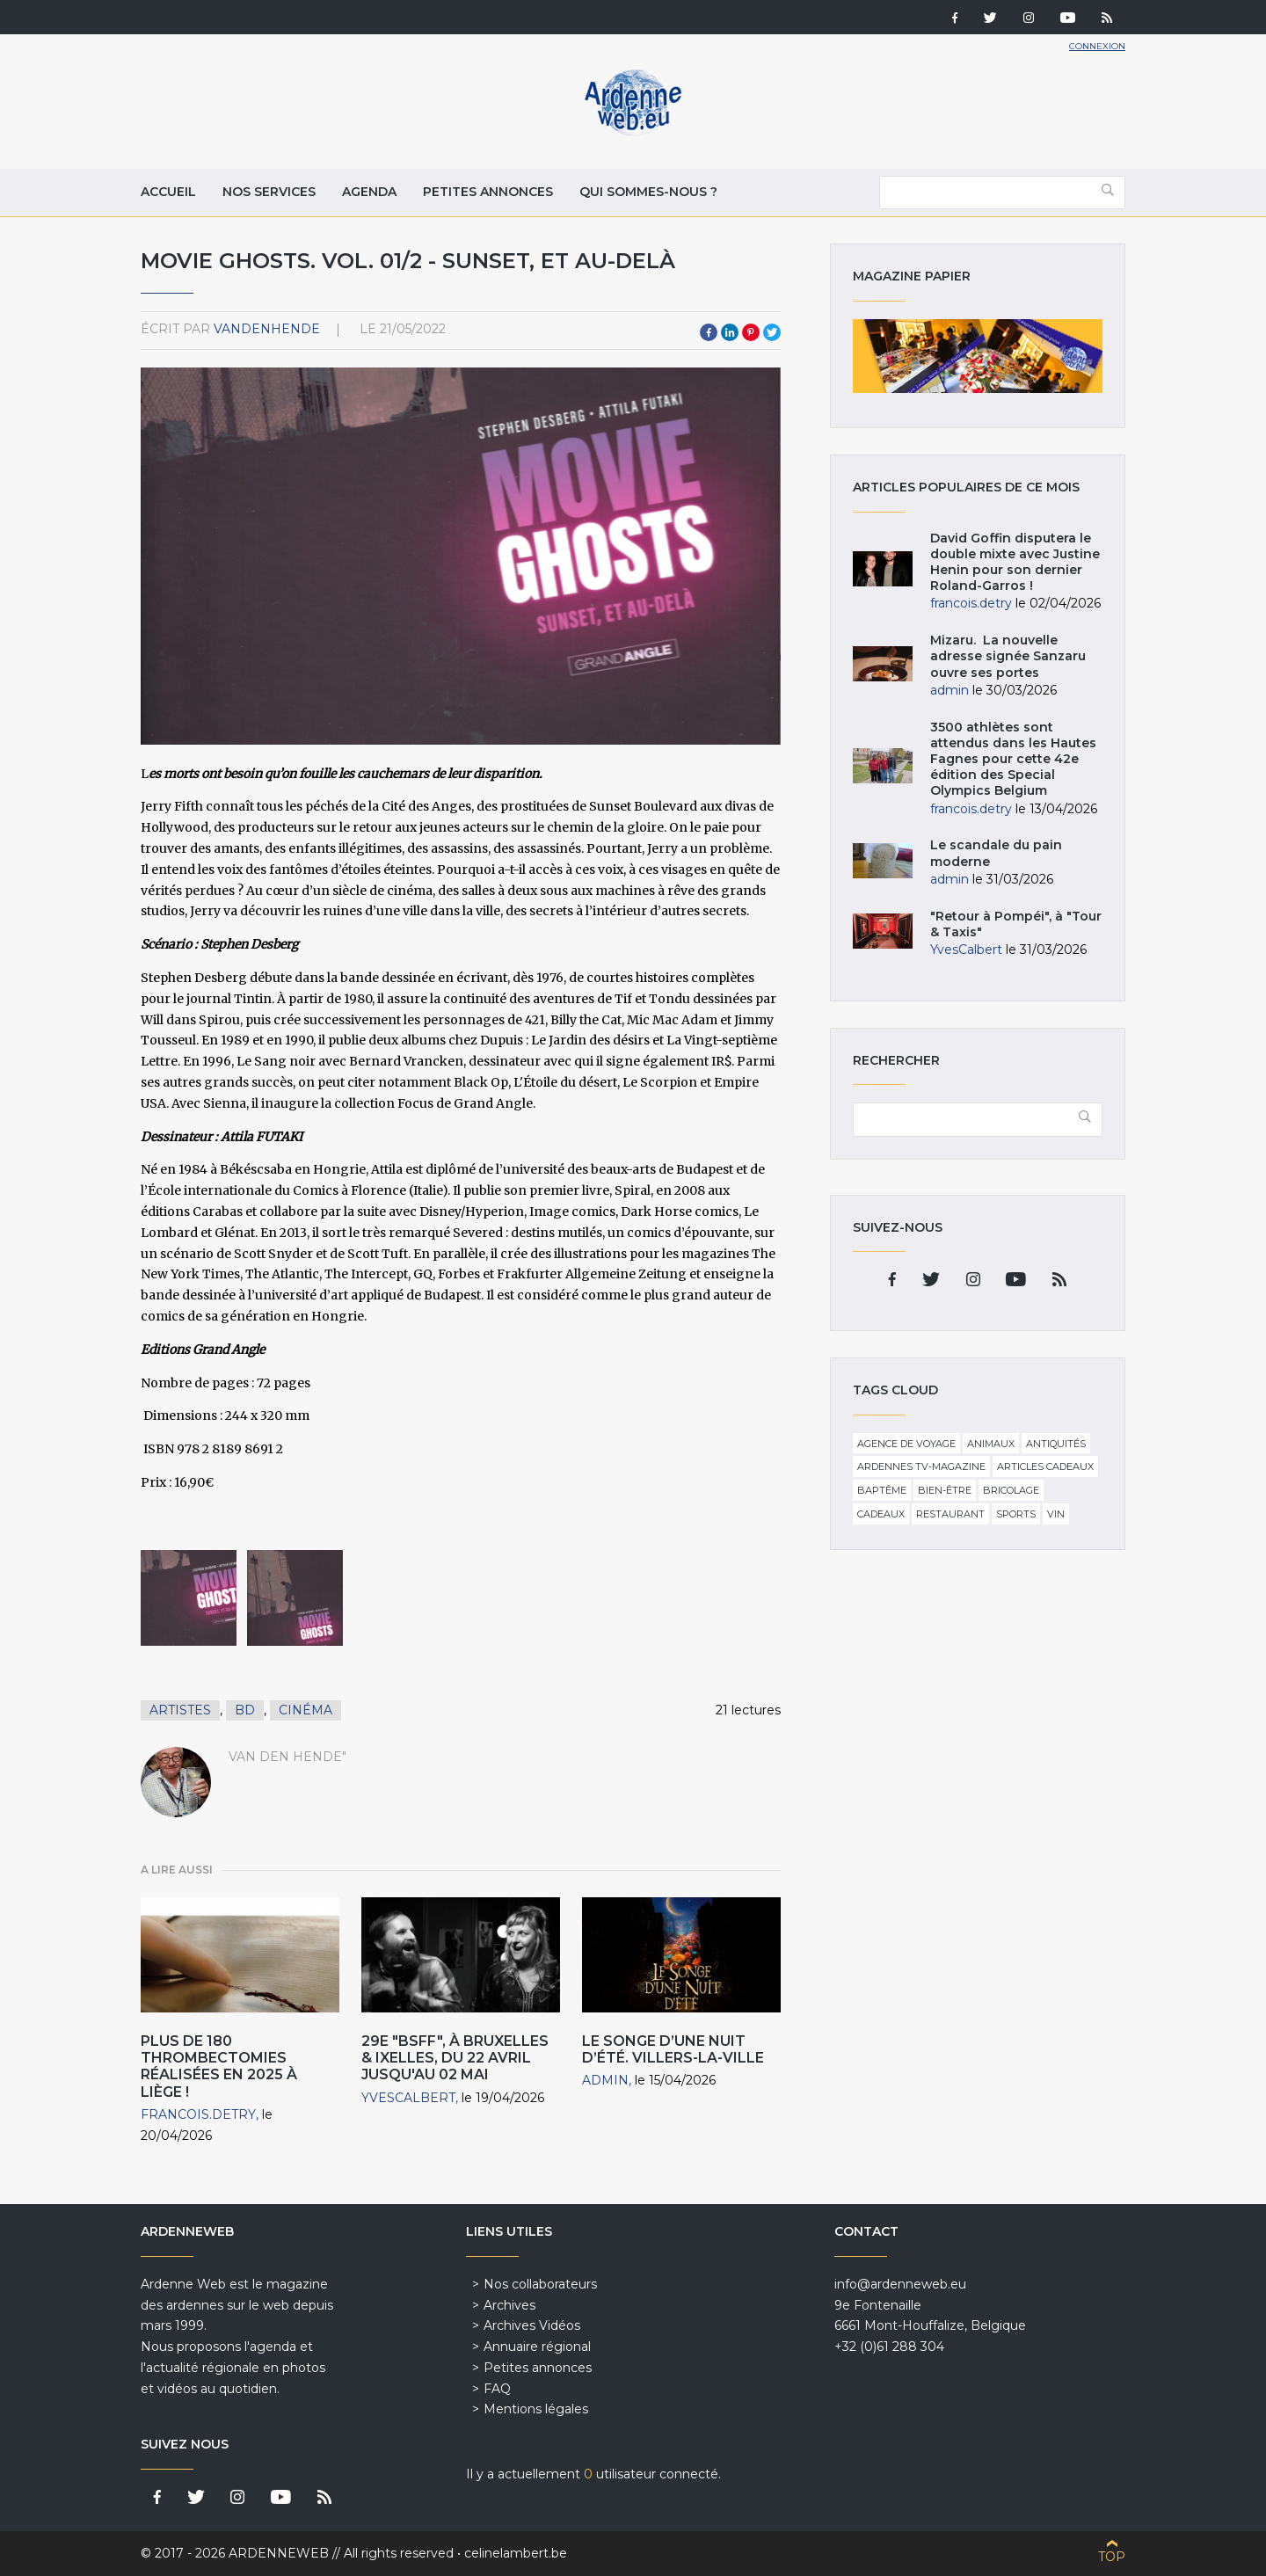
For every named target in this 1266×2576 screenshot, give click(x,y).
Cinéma (305, 1710)
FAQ (497, 2389)
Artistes (180, 1710)
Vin (1056, 1514)
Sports (1016, 1514)
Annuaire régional (537, 2346)
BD (245, 1710)
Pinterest (751, 332)
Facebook (708, 332)
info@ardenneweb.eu (900, 2284)
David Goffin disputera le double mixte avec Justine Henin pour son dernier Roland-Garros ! (1015, 562)
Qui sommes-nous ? (648, 192)
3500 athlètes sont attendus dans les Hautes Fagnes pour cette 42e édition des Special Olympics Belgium (1013, 759)
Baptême (881, 1490)
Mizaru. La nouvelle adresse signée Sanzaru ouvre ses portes (1008, 656)
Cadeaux (881, 1514)
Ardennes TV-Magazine (921, 1466)
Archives (509, 2305)
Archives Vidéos (532, 2325)
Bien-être (944, 1490)
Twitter (772, 332)
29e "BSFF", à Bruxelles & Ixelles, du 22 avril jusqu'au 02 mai (455, 2058)
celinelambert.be (515, 2553)
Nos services (269, 192)
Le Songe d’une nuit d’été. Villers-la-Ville (673, 2049)
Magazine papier (977, 356)
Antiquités (1056, 1443)
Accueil (168, 192)
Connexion (1097, 46)
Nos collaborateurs (540, 2284)
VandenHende (267, 329)
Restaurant (950, 1514)
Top (1111, 2557)
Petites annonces (488, 192)
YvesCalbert (408, 2098)
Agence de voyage (906, 1443)
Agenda (369, 192)
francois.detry (198, 2114)
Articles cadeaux (1045, 1466)
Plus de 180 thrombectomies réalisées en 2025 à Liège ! (219, 2066)
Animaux (991, 1443)
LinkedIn (729, 332)
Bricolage (1011, 1490)
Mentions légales (536, 2409)
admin (605, 2080)
